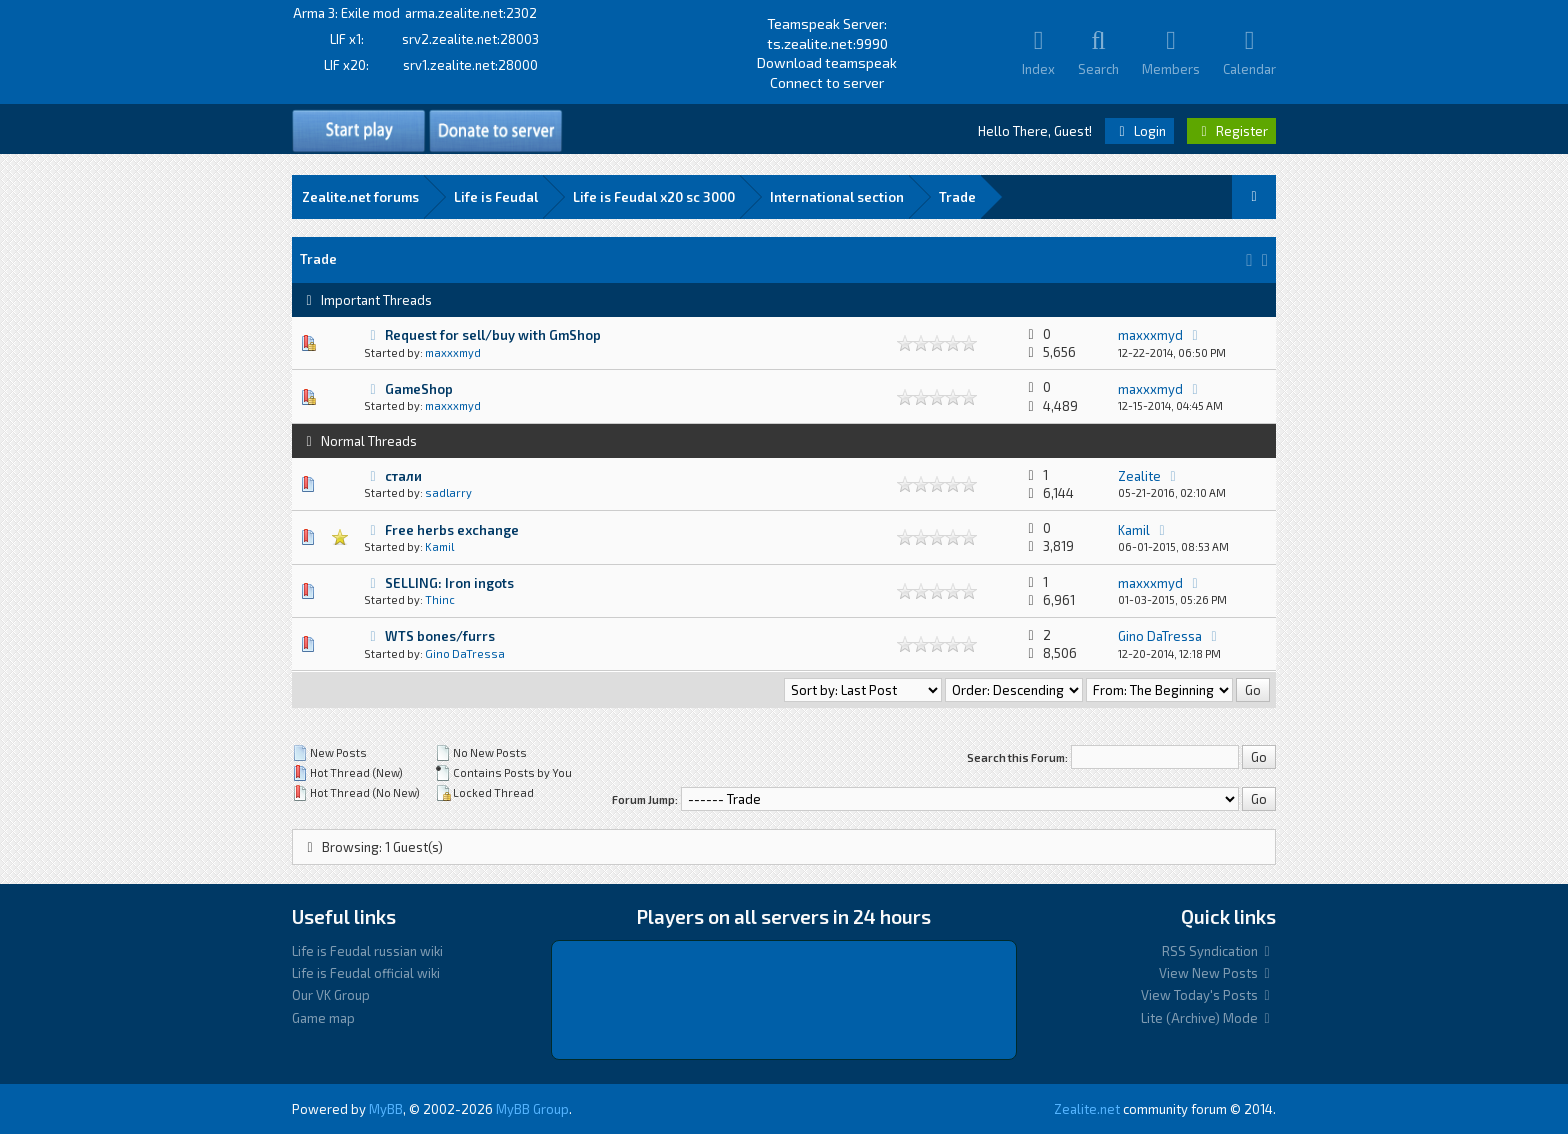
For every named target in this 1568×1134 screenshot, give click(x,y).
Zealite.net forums (360, 197)
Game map (323, 1018)
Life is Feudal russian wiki (367, 951)
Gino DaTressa (465, 653)
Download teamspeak (827, 62)
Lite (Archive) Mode (1208, 1018)
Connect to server (827, 82)
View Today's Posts (1208, 995)
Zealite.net (1087, 1109)
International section (837, 197)
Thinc (440, 599)
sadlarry (448, 492)
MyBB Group (532, 1109)
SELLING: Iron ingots (449, 583)
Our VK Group (331, 995)
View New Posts (1217, 973)
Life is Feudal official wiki (366, 973)
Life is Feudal (496, 197)
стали (403, 476)
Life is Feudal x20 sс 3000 (654, 197)
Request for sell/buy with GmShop (493, 335)
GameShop (419, 389)
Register (1231, 131)
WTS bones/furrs (440, 636)
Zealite (1139, 476)
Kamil (439, 546)
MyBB (386, 1109)
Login (1139, 131)
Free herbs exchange (452, 530)
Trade (957, 197)
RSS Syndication (1219, 951)
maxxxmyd (453, 352)
